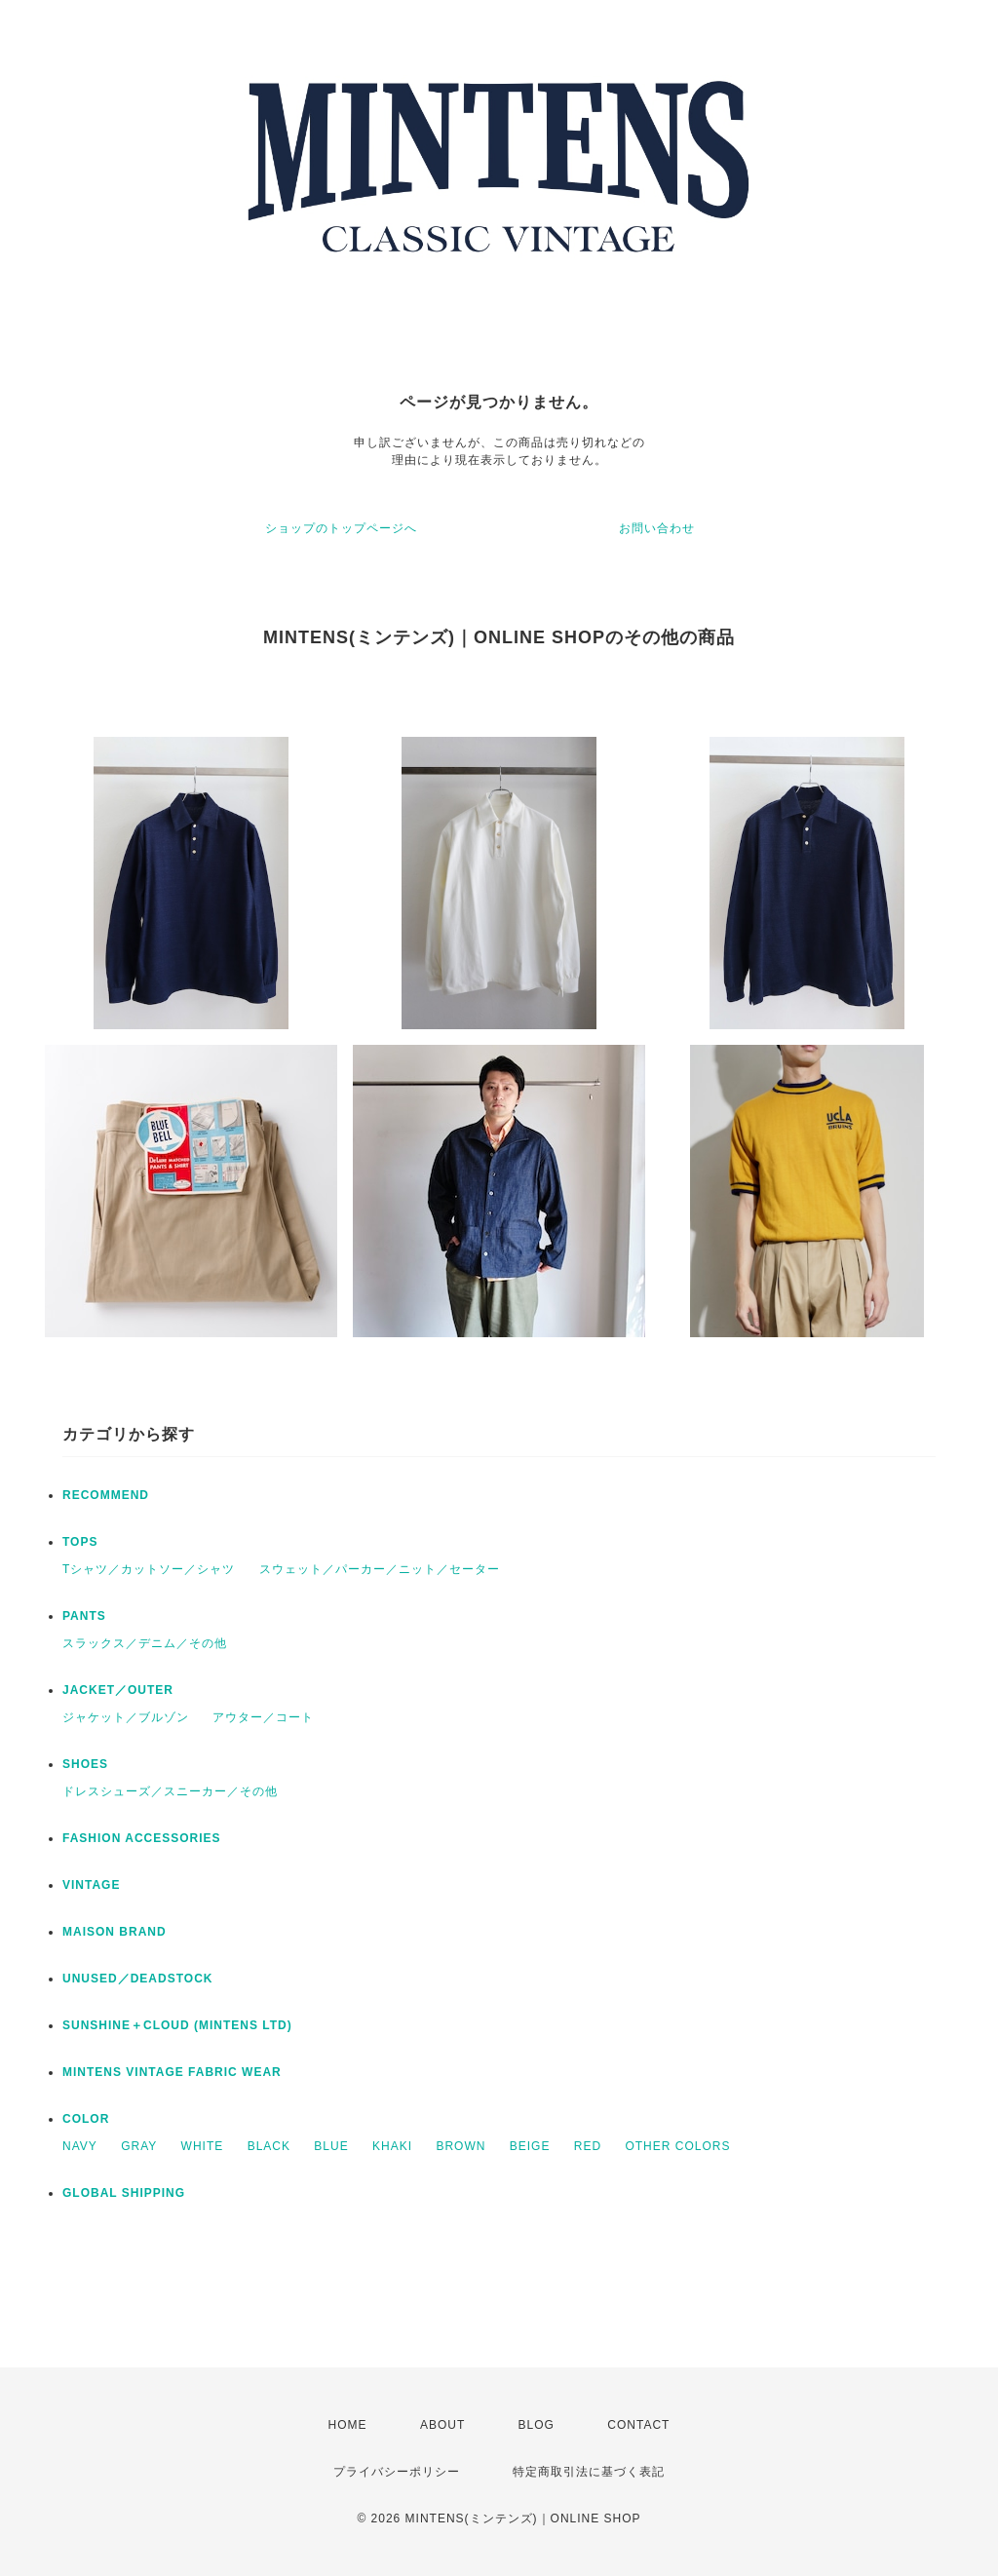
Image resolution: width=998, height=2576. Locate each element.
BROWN (460, 2146)
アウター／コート (263, 1717)
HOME (347, 2425)
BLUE (331, 2146)
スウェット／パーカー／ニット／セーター (379, 1569)
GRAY (139, 2146)
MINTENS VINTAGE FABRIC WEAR (172, 2072)
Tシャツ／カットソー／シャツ (148, 1569)
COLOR (85, 2119)
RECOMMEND (105, 1495)
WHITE (202, 2146)
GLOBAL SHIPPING (123, 2193)
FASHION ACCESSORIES (141, 1838)
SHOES (85, 1764)
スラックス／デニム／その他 (144, 1643)
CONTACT (638, 2425)
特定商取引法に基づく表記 (589, 2472)
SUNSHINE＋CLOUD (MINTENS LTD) (177, 2025)
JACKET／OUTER (117, 1690)
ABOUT (442, 2425)
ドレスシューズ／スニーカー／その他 (170, 1791)
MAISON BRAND (114, 1932)
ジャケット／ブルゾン (125, 1717)
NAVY (79, 2146)
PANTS (84, 1616)
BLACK (269, 2146)
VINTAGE (91, 1885)
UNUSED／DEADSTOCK (137, 1978)
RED (587, 2146)
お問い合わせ (657, 528)
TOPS (79, 1542)
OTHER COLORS (677, 2146)
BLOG (536, 2425)
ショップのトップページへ (341, 528)
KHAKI (392, 2146)
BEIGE (530, 2146)
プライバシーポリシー (396, 2472)
